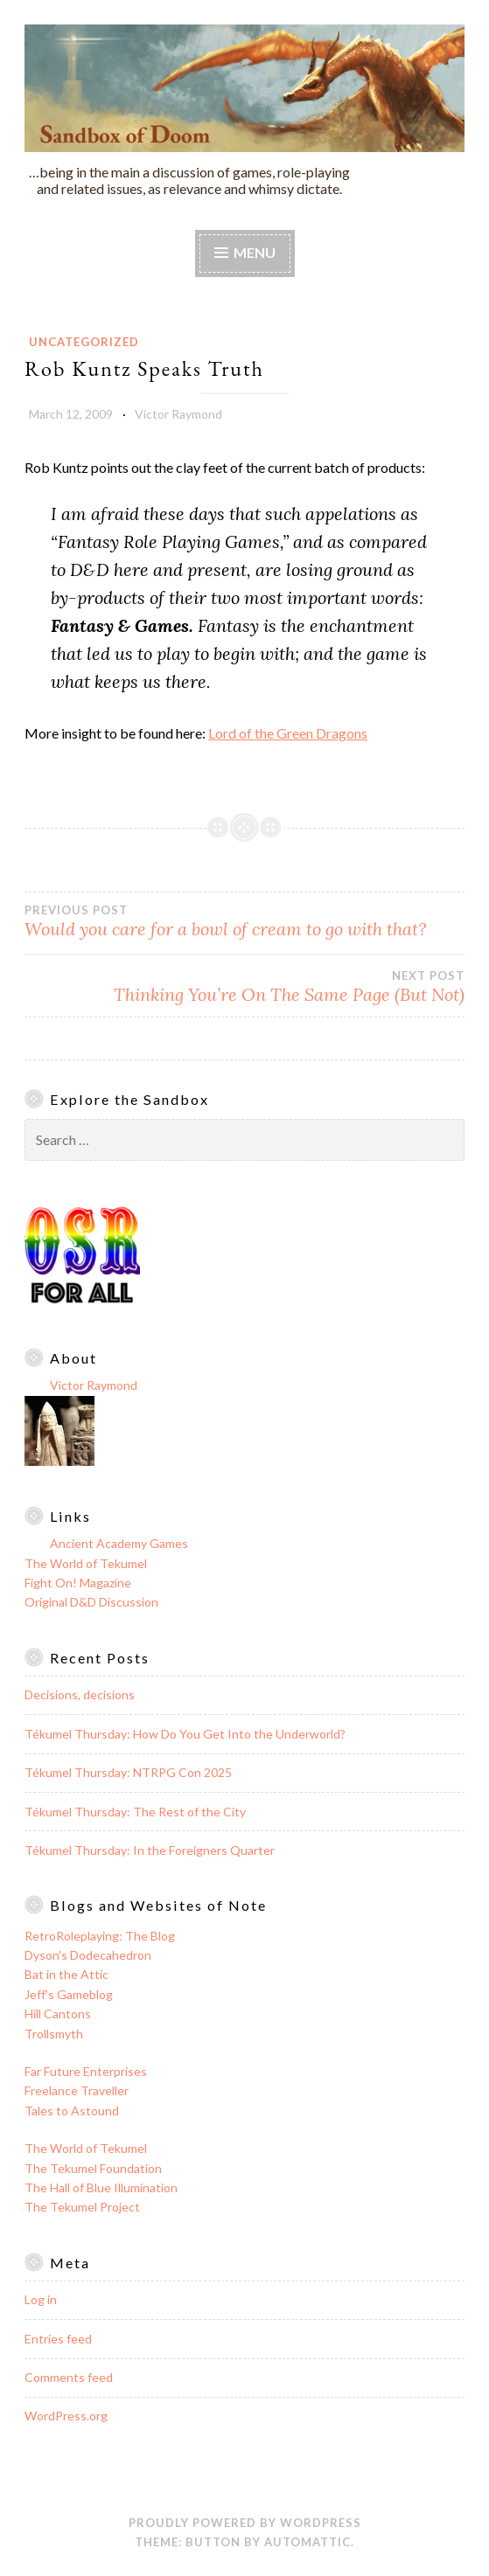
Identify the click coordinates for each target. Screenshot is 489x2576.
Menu (255, 252)
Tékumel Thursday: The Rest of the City (135, 1811)
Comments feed (68, 2377)
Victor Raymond (178, 413)
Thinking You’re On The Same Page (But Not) (244, 987)
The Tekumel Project (82, 2206)
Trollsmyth (53, 2033)
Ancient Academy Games (119, 1543)
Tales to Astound (71, 2110)
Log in (40, 2299)
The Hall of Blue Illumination (101, 2187)
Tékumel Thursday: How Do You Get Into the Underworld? (185, 1733)
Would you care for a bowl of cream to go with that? (244, 921)
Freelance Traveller (76, 2090)
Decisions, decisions (79, 1694)
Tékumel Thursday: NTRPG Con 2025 (128, 1772)
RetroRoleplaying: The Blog (99, 1935)
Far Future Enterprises (85, 2071)
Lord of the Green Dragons (287, 733)
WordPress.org (66, 2415)
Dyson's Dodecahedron (87, 1955)
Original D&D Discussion (91, 1601)
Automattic (307, 2542)
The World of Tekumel (85, 1563)
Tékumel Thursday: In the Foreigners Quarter (149, 1850)
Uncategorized (84, 342)
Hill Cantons (57, 2013)
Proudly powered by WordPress (245, 2523)
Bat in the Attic (66, 1974)
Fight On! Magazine (77, 1582)
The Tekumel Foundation (93, 2168)
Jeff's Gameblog (68, 1994)
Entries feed (58, 2338)
